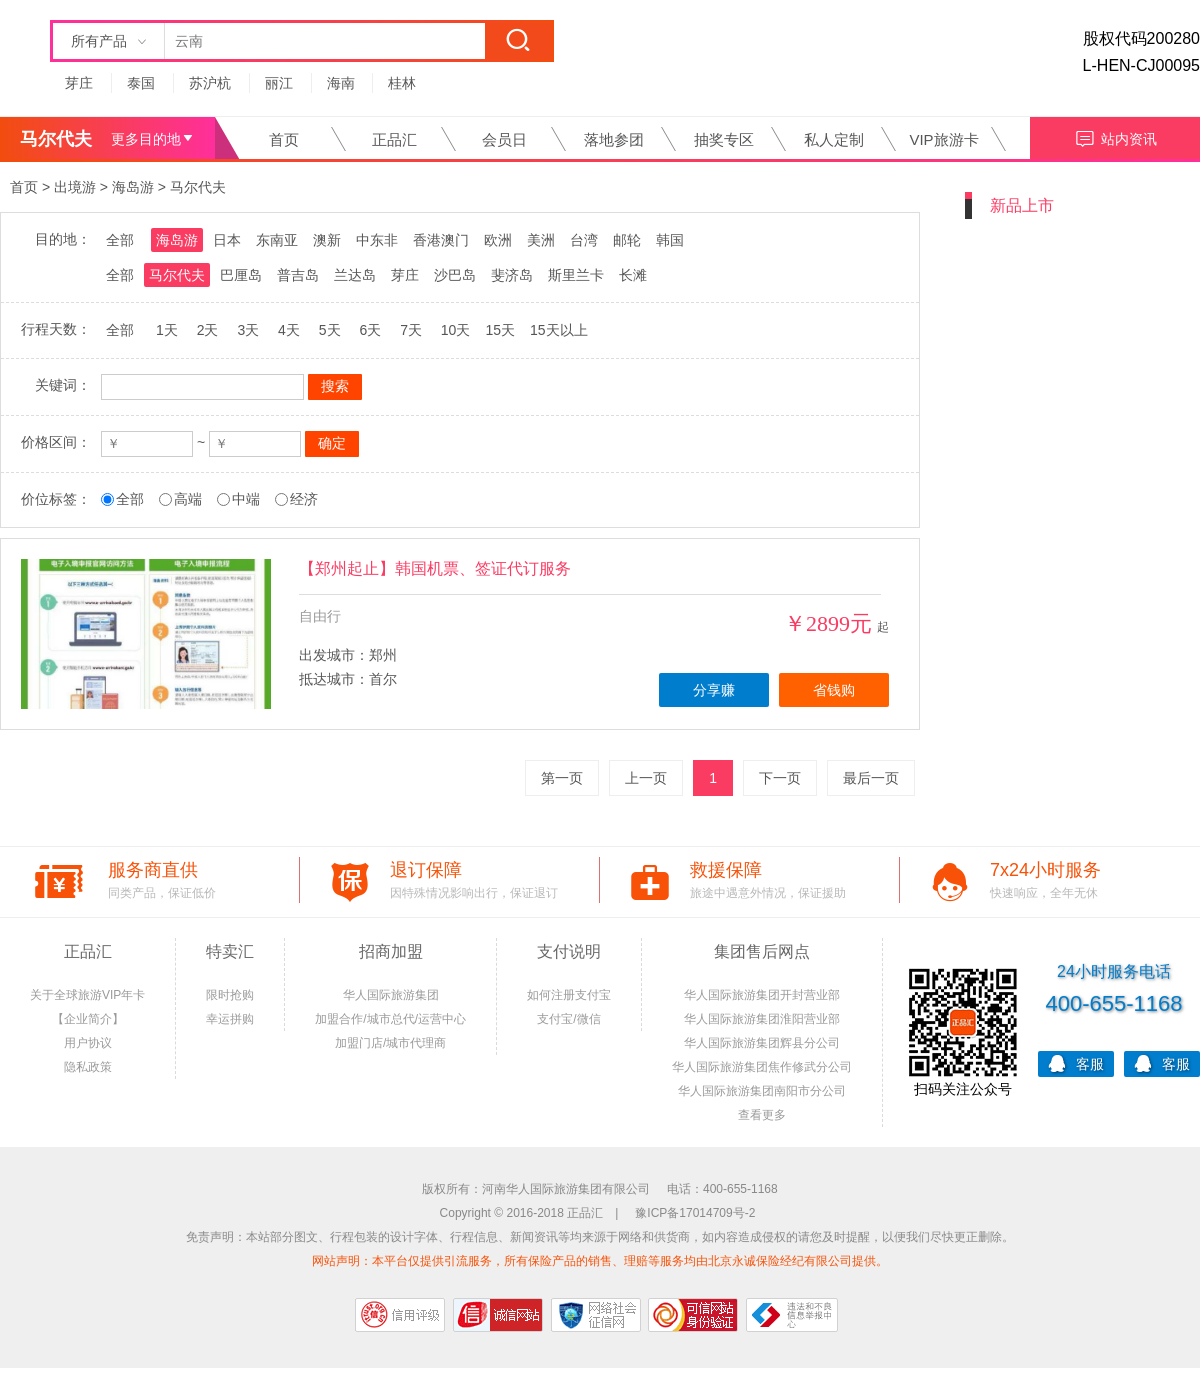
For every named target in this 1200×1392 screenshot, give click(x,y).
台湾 (584, 240)
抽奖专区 (724, 139)
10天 (456, 330)
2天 (208, 330)
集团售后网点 (762, 951)
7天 (411, 330)
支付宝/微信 (568, 1019)
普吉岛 (298, 275)
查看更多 (762, 1115)
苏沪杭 (210, 83)
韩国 (670, 240)
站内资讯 (1115, 136)
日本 (227, 240)
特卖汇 (230, 951)
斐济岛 (512, 275)
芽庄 (79, 83)
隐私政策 (88, 1067)
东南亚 (277, 240)
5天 (330, 330)
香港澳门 (441, 240)
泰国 (141, 83)
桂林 (402, 83)
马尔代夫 (198, 187)
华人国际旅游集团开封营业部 (762, 995)
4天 (289, 330)
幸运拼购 (230, 1019)
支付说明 (569, 951)
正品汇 (394, 139)
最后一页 (871, 778)
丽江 (279, 83)
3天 (248, 330)
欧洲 (498, 240)
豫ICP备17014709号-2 (695, 1213)
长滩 (633, 275)
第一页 (562, 778)
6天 (370, 330)
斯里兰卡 (576, 275)
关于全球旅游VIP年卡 (87, 995)
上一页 (646, 778)
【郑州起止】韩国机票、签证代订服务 (435, 568)
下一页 (780, 778)
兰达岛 (355, 275)
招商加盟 (391, 951)
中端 (246, 499)
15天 (500, 330)
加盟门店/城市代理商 (390, 1043)
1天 (167, 330)
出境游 (75, 187)
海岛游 (133, 187)
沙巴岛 (455, 275)
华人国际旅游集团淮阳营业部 (762, 1019)
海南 (341, 83)
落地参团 (614, 139)
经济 (304, 499)
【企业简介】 (88, 1019)
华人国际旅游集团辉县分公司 (762, 1043)
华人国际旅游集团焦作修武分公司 (762, 1067)
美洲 (541, 240)
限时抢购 (230, 995)
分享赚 (714, 690)
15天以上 (559, 330)
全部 (120, 240)
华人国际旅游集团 (391, 995)
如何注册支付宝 (569, 995)
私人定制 (834, 139)
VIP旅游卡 (943, 139)
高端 (188, 499)
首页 (284, 139)
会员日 (504, 139)
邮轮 (627, 240)
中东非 (377, 240)
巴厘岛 (241, 275)
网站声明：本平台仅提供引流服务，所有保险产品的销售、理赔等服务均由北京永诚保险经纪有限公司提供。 (600, 1261)
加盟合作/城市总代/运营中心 (390, 1019)
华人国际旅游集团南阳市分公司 (762, 1091)
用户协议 (88, 1043)
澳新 (327, 240)
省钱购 (834, 690)
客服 (1076, 1062)
